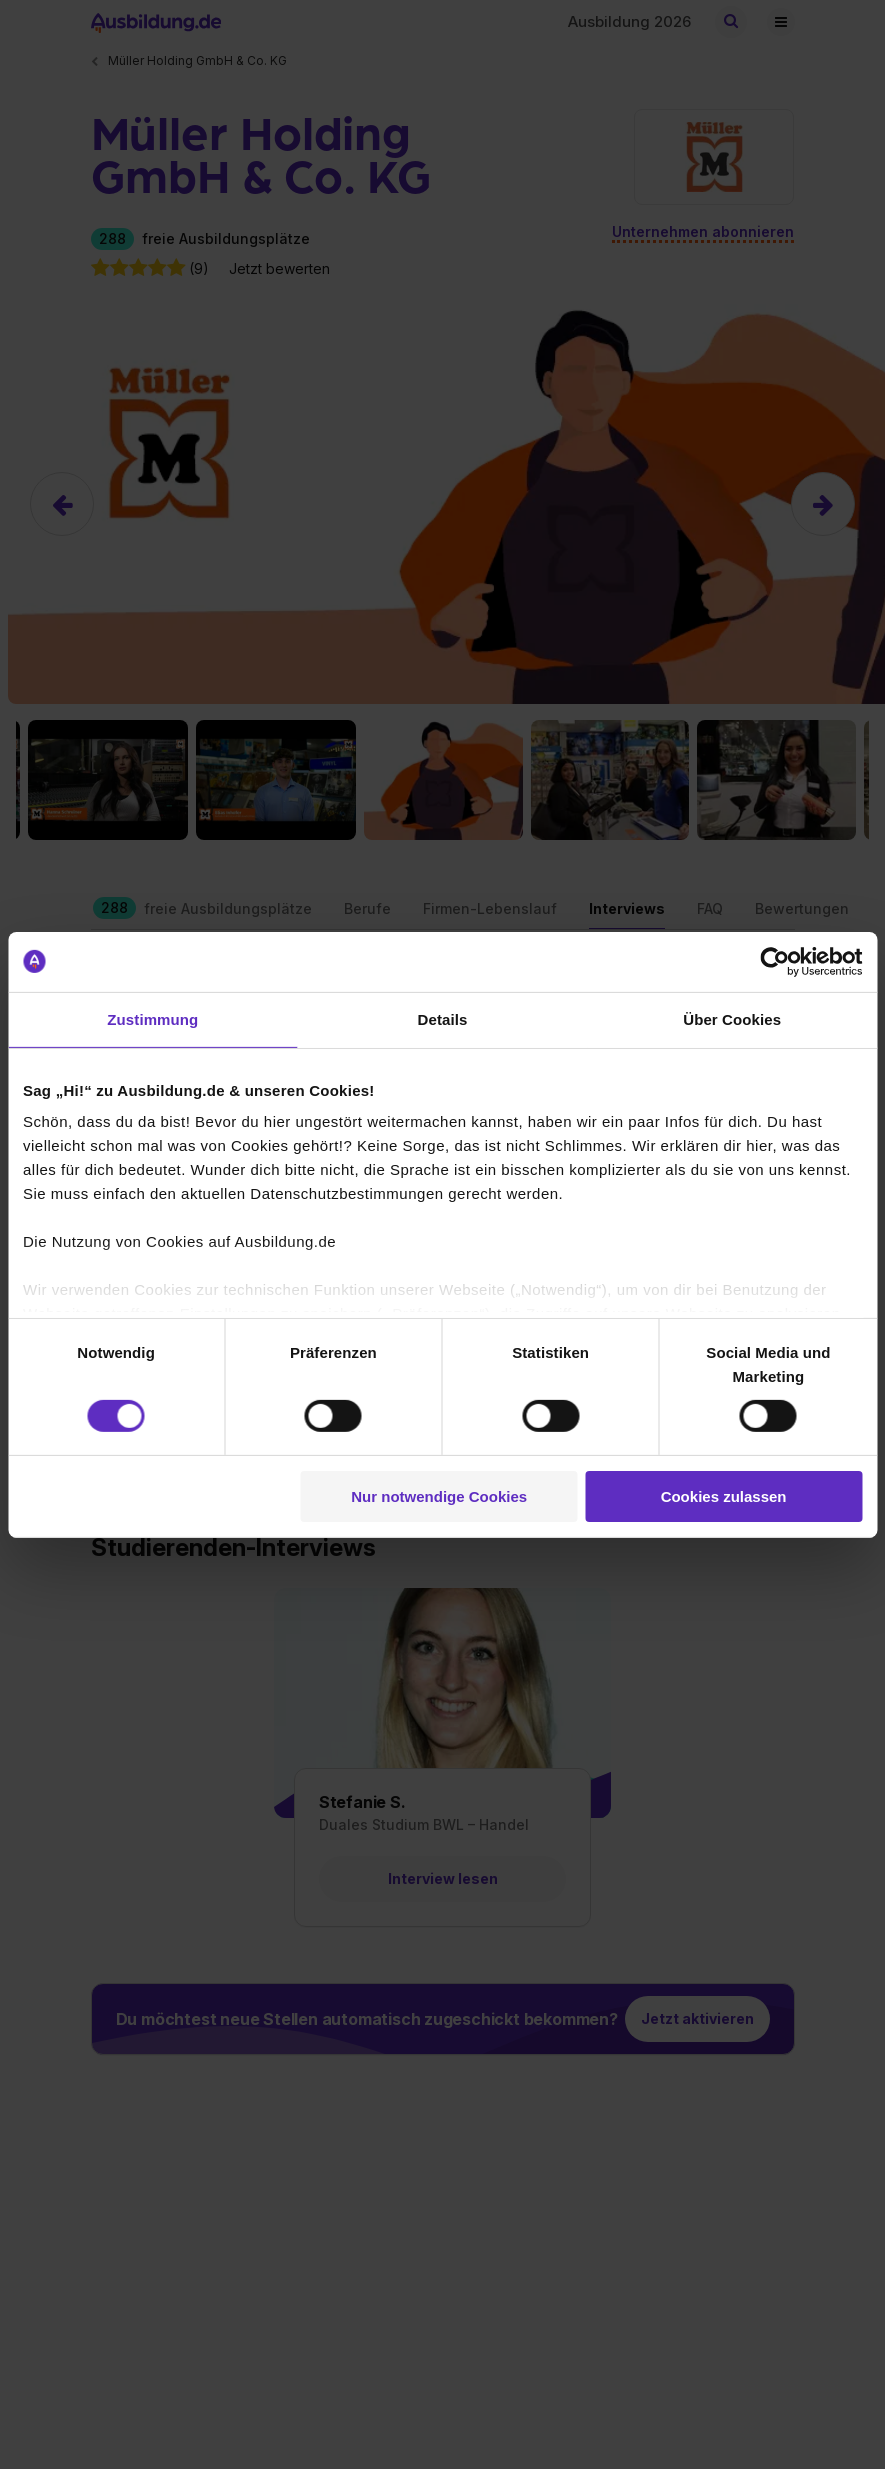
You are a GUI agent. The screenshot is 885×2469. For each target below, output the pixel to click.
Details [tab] (443, 1018)
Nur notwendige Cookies (439, 1496)
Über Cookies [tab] (732, 1018)
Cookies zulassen (724, 1496)
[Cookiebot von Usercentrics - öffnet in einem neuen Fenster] (774, 961)
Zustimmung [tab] (152, 1018)
